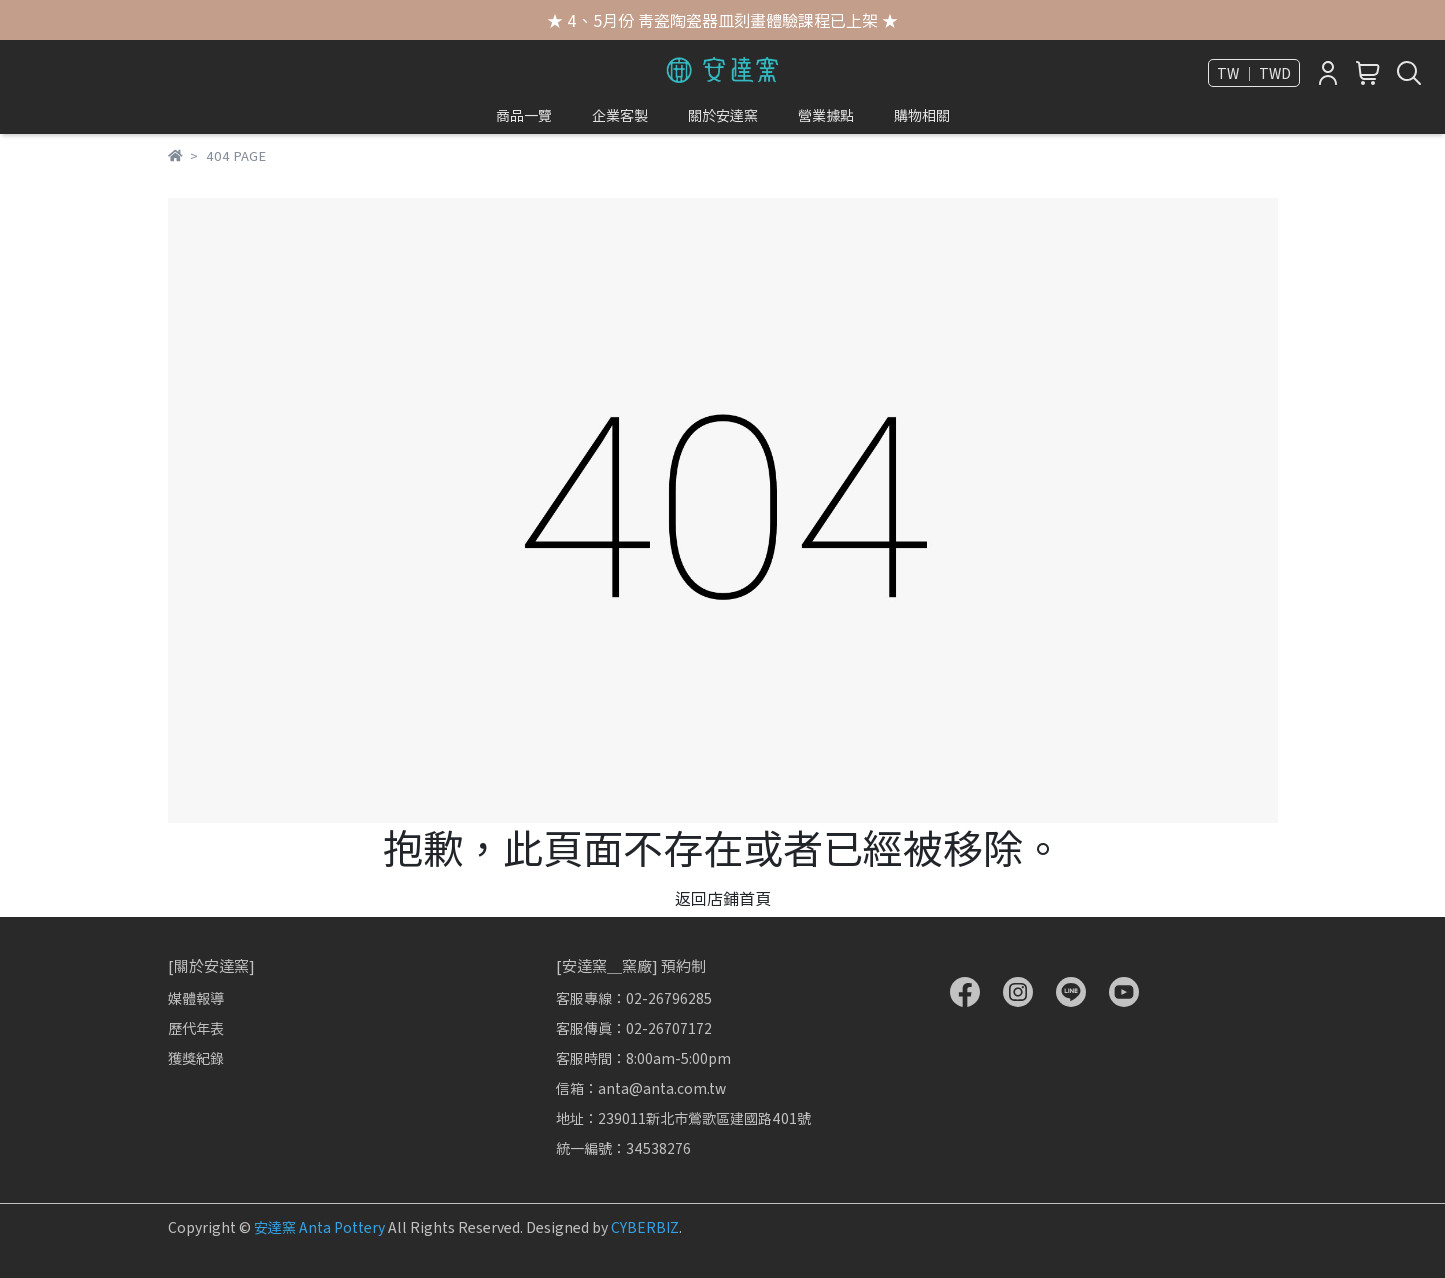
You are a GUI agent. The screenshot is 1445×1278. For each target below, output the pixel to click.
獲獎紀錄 (196, 1058)
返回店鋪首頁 (723, 898)
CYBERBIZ (645, 1227)
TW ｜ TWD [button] (1254, 73)
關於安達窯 (723, 115)
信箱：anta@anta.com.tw (641, 1088)
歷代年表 (196, 1028)
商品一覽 (524, 115)
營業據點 (826, 115)
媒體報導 (196, 998)
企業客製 (620, 115)
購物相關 (922, 115)
